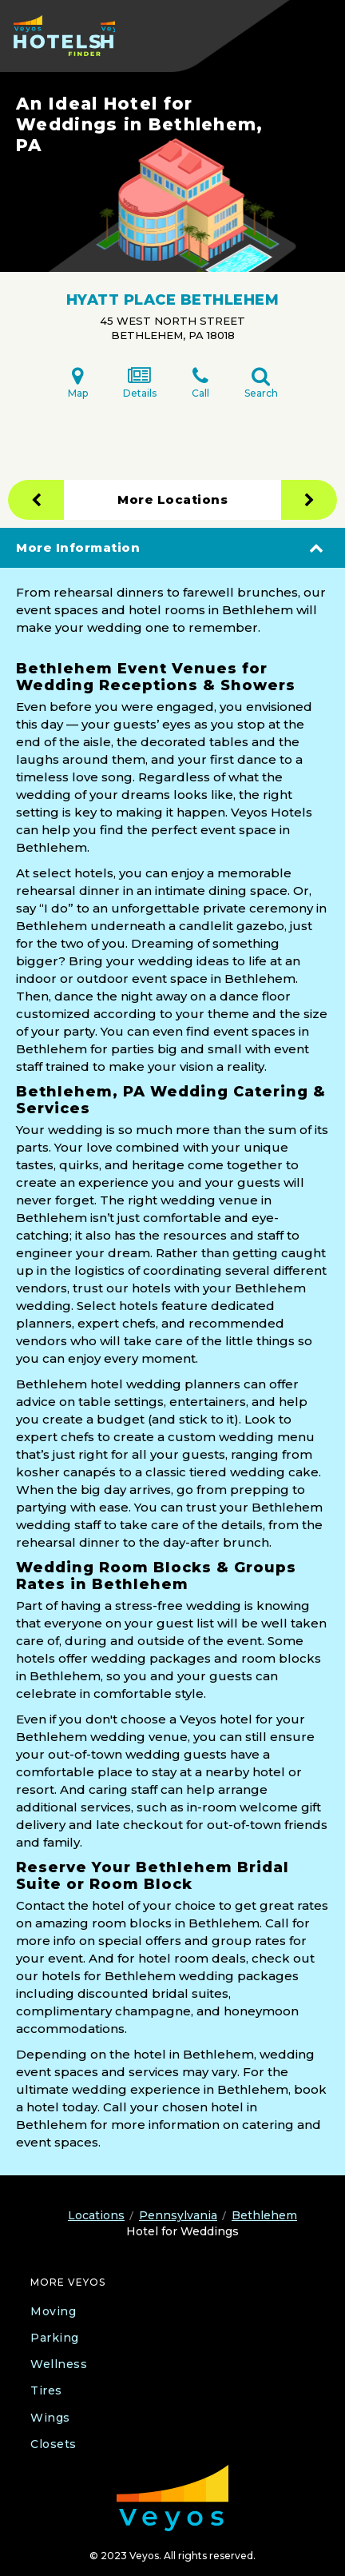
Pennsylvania (178, 2215)
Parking (54, 2337)
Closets (53, 2444)
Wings (50, 2417)
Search (261, 382)
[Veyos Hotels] (64, 35)
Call (200, 382)
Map (78, 382)
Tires (46, 2390)
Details (140, 382)
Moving (53, 2311)
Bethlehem (264, 2215)
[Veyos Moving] (172, 2498)
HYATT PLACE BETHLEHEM (173, 300)
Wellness (58, 2364)
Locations (96, 2215)
